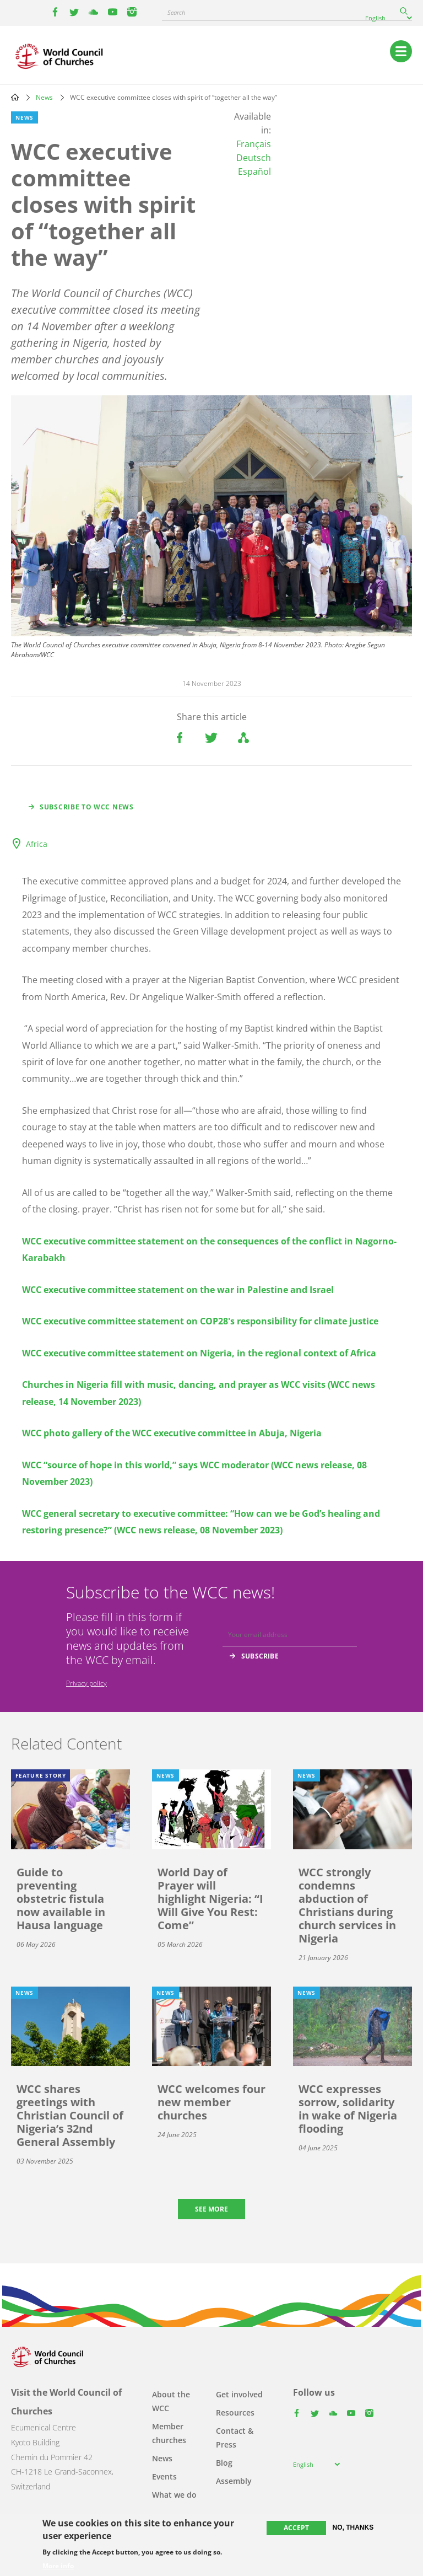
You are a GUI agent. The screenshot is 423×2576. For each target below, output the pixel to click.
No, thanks (353, 2527)
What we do (174, 2494)
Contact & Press (234, 2437)
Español (254, 171)
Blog (224, 2462)
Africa (36, 844)
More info (58, 2566)
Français (253, 144)
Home (15, 97)
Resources (235, 2412)
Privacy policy (86, 1683)
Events (164, 2476)
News (44, 97)
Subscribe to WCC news (87, 807)
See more (211, 2209)
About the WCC (171, 2401)
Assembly (234, 2481)
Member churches (169, 2433)
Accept (296, 2527)
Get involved (239, 2394)
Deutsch (253, 158)
